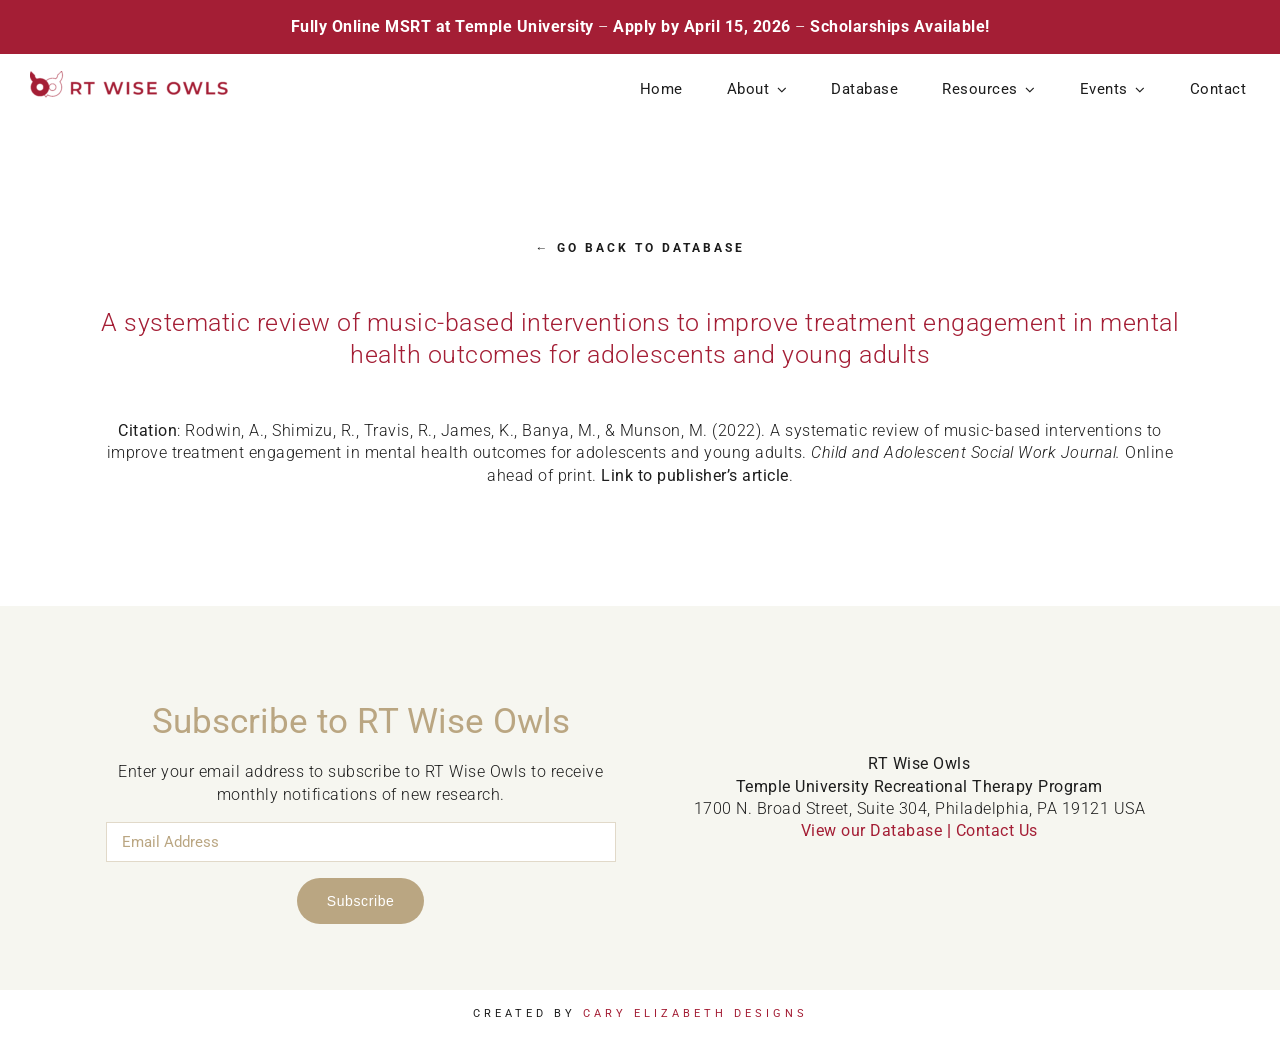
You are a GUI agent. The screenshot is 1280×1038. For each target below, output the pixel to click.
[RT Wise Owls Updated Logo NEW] (130, 78)
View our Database (872, 830)
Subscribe (361, 901)
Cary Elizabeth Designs (695, 1013)
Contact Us (997, 830)
